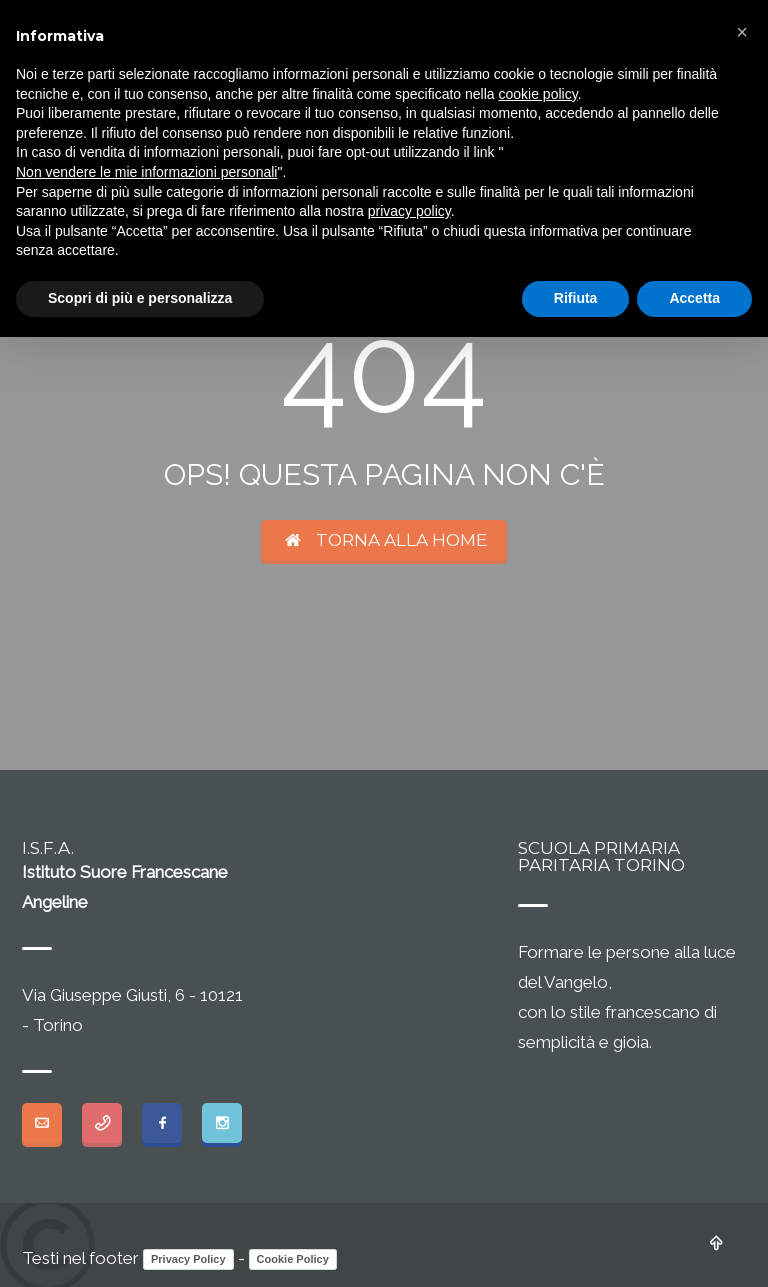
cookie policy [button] (538, 94)
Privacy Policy (188, 1259)
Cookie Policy (293, 1259)
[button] (742, 32)
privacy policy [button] (409, 211)
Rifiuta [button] (576, 298)
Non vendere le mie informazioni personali (146, 172)
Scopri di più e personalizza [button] (140, 298)
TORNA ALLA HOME (384, 540)
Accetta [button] (694, 298)
